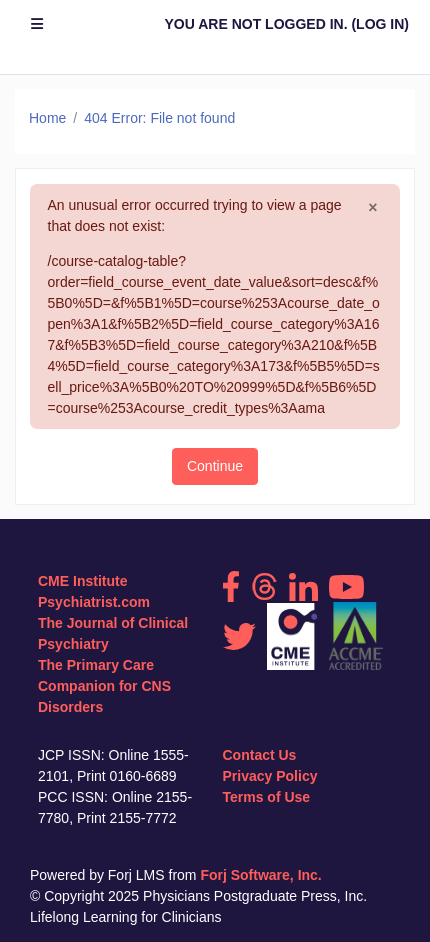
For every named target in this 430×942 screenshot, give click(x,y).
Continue (215, 466)
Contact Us (260, 755)
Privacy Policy (270, 776)
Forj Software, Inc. (260, 875)
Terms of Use (267, 797)
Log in (380, 24)
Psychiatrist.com (94, 602)
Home (47, 118)
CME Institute (82, 581)
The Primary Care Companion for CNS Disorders (104, 686)
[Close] (372, 208)
